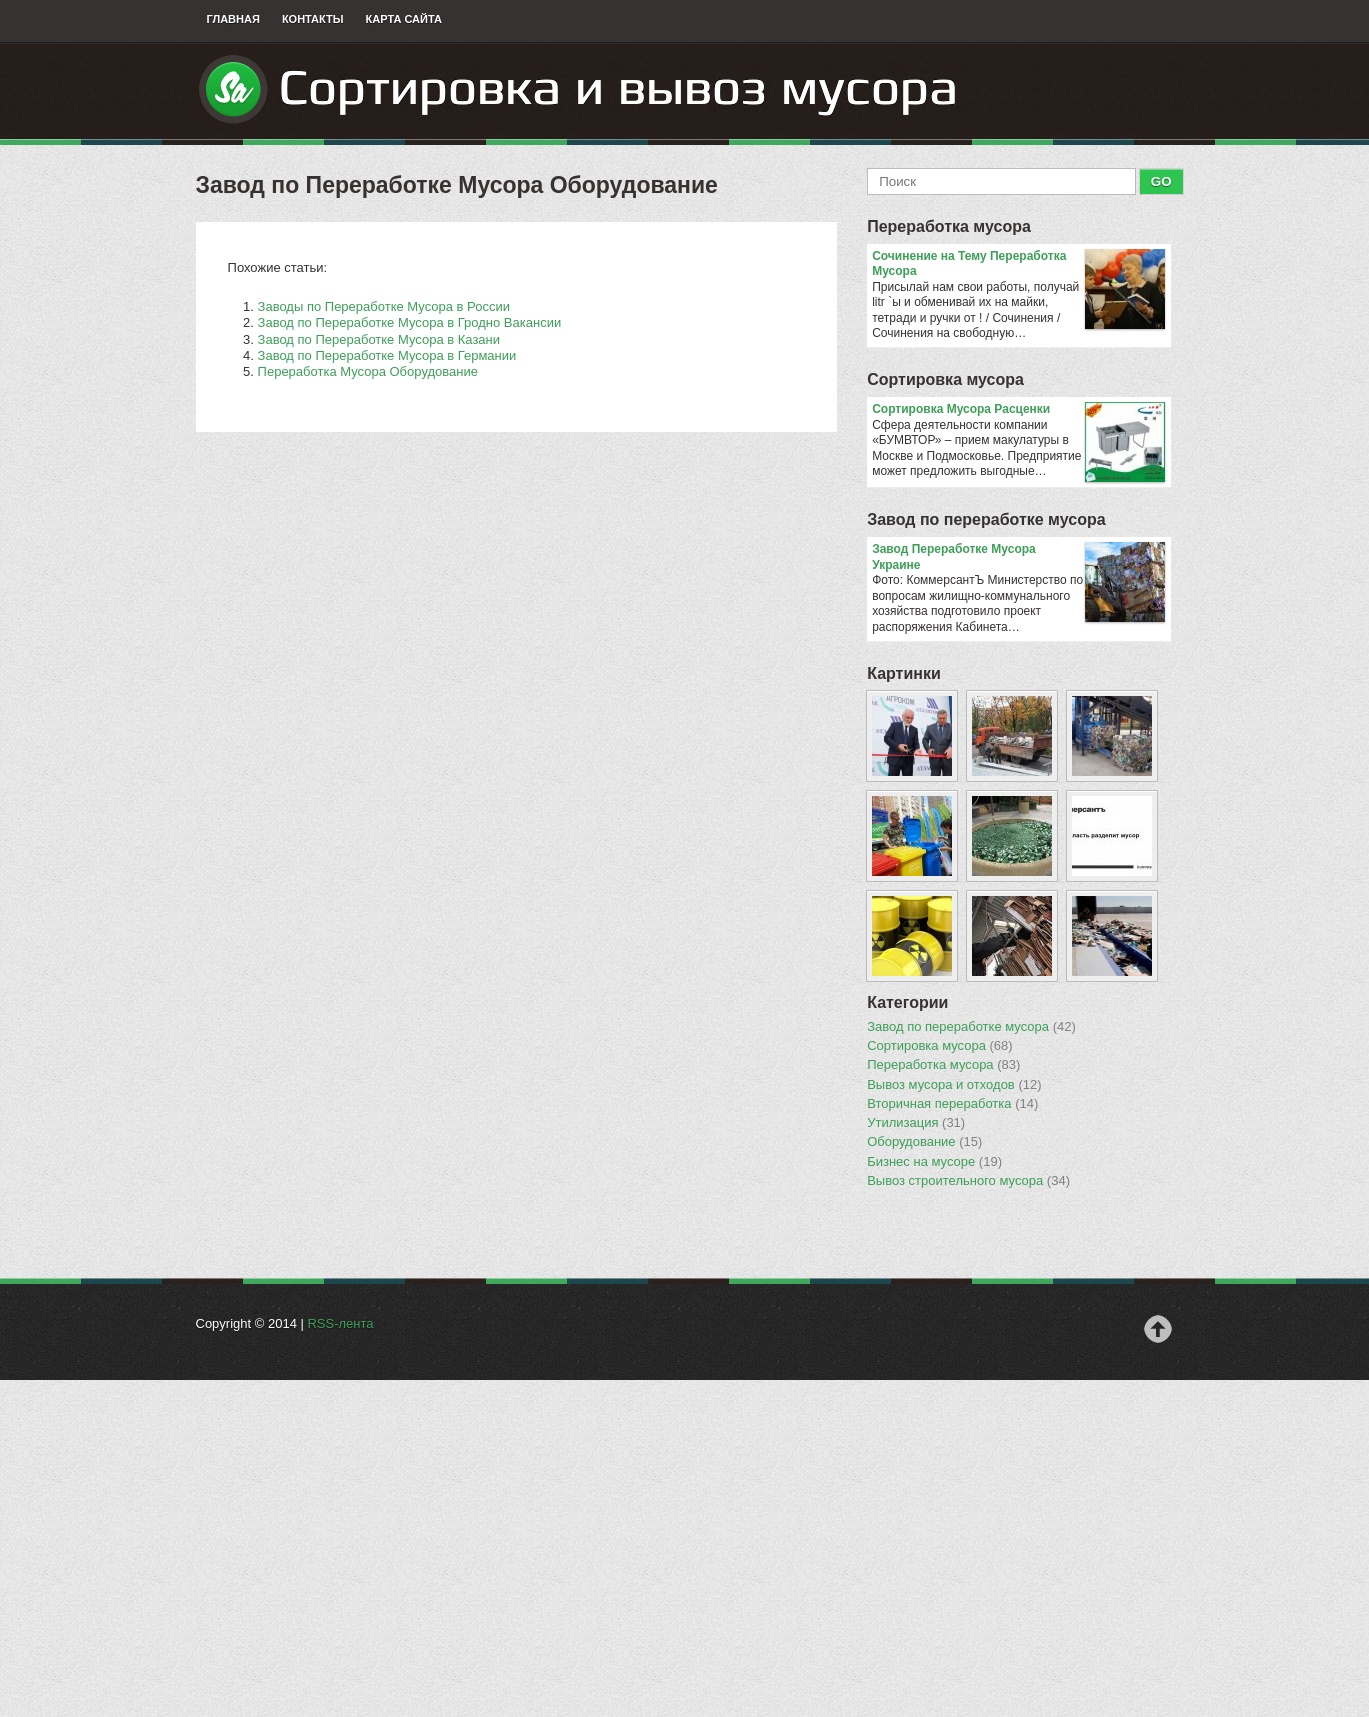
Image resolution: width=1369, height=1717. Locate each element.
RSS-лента (340, 1323)
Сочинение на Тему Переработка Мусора (1018, 264)
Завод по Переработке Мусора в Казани (379, 339)
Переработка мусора (949, 226)
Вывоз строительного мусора (968, 1181)
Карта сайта (404, 19)
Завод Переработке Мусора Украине (1018, 557)
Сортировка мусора (945, 379)
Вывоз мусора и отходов (954, 1085)
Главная (233, 19)
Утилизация (916, 1123)
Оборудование (924, 1142)
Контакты (313, 19)
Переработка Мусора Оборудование (368, 371)
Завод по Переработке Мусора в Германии (387, 355)
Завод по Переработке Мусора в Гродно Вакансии (410, 322)
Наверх (1158, 1329)
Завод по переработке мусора (986, 519)
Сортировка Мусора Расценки (1018, 410)
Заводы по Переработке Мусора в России (384, 306)
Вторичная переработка (952, 1104)
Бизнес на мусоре (934, 1162)
